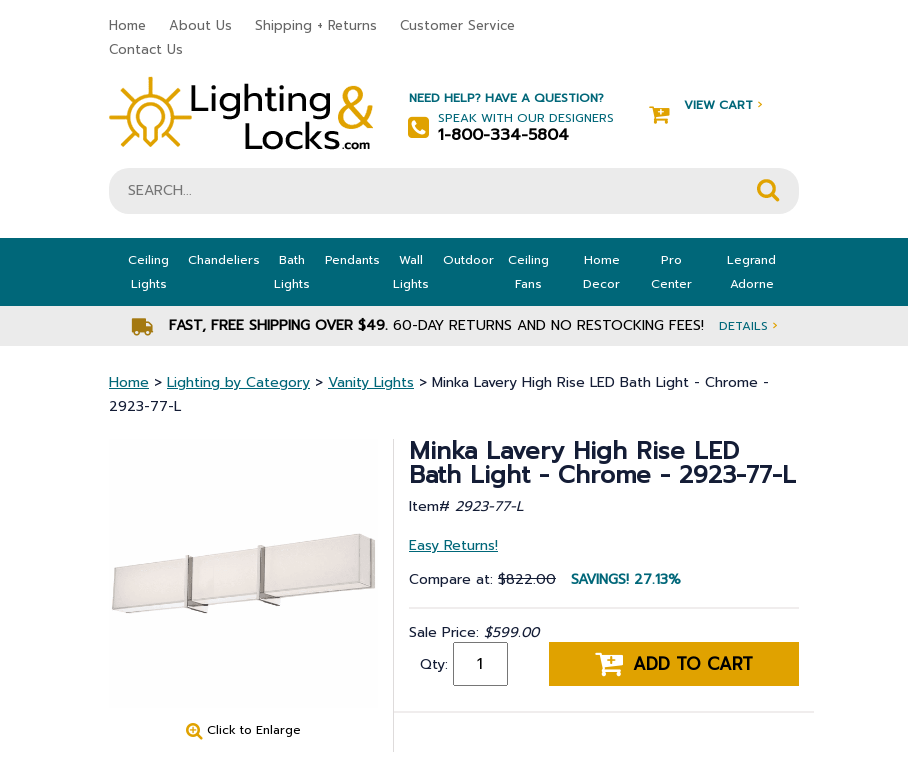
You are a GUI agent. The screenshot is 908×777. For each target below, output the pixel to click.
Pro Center (671, 272)
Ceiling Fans (528, 272)
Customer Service (457, 25)
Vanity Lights (371, 382)
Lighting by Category (238, 382)
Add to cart (674, 664)
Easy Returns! (453, 545)
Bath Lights (292, 272)
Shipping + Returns (316, 25)
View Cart (705, 105)
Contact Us (146, 49)
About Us (200, 25)
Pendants (352, 260)
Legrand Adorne (751, 272)
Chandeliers (224, 260)
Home (127, 25)
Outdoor (468, 260)
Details (748, 325)
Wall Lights (411, 272)
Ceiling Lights (148, 272)
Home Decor (601, 272)
